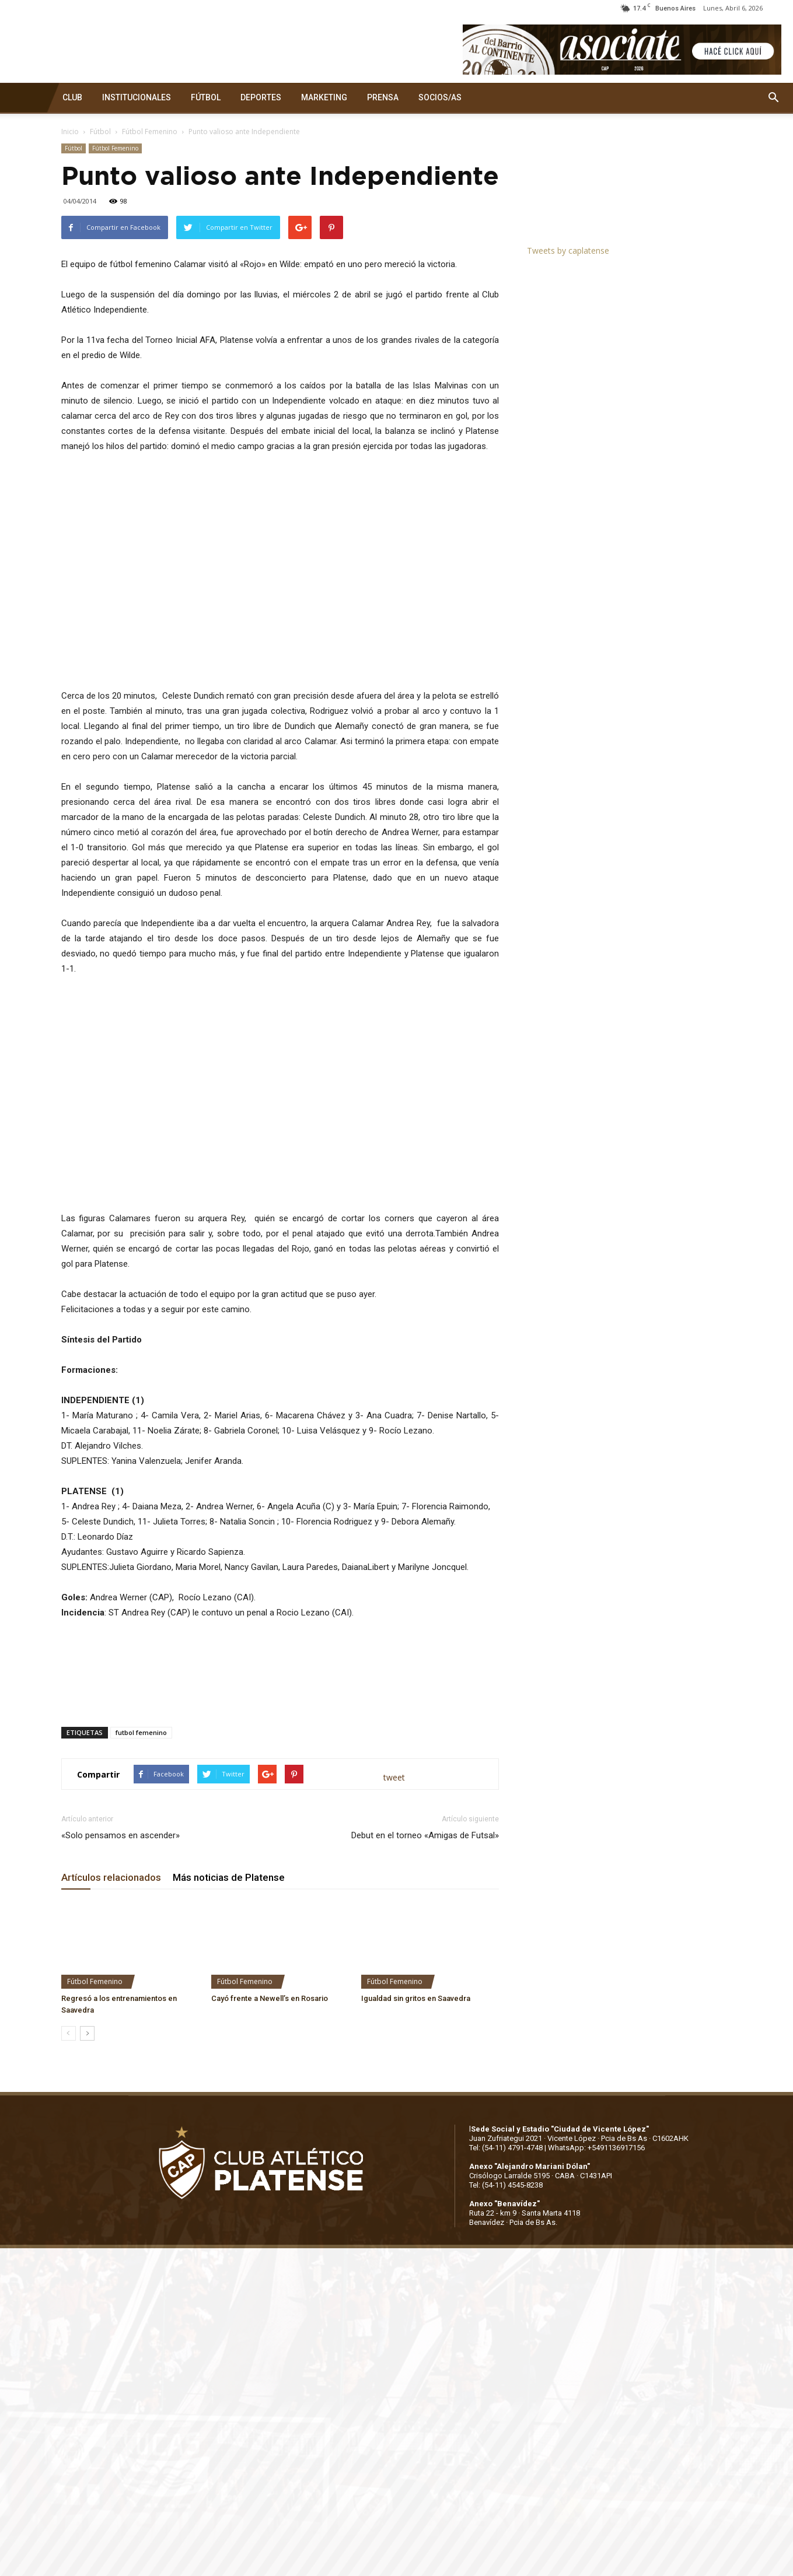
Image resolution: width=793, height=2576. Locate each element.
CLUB (72, 97)
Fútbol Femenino (149, 131)
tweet (394, 1777)
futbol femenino (141, 1732)
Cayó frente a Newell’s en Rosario (269, 1998)
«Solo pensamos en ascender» (120, 1835)
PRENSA (383, 97)
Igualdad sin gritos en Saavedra (415, 1998)
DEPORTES (260, 97)
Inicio (70, 131)
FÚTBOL (206, 97)
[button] (773, 98)
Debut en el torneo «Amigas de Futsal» (425, 1835)
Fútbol (100, 131)
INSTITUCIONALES (136, 97)
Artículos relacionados (111, 1877)
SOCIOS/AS (440, 97)
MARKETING (324, 97)
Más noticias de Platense (229, 1877)
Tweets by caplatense (568, 250)
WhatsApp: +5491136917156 (596, 2147)
